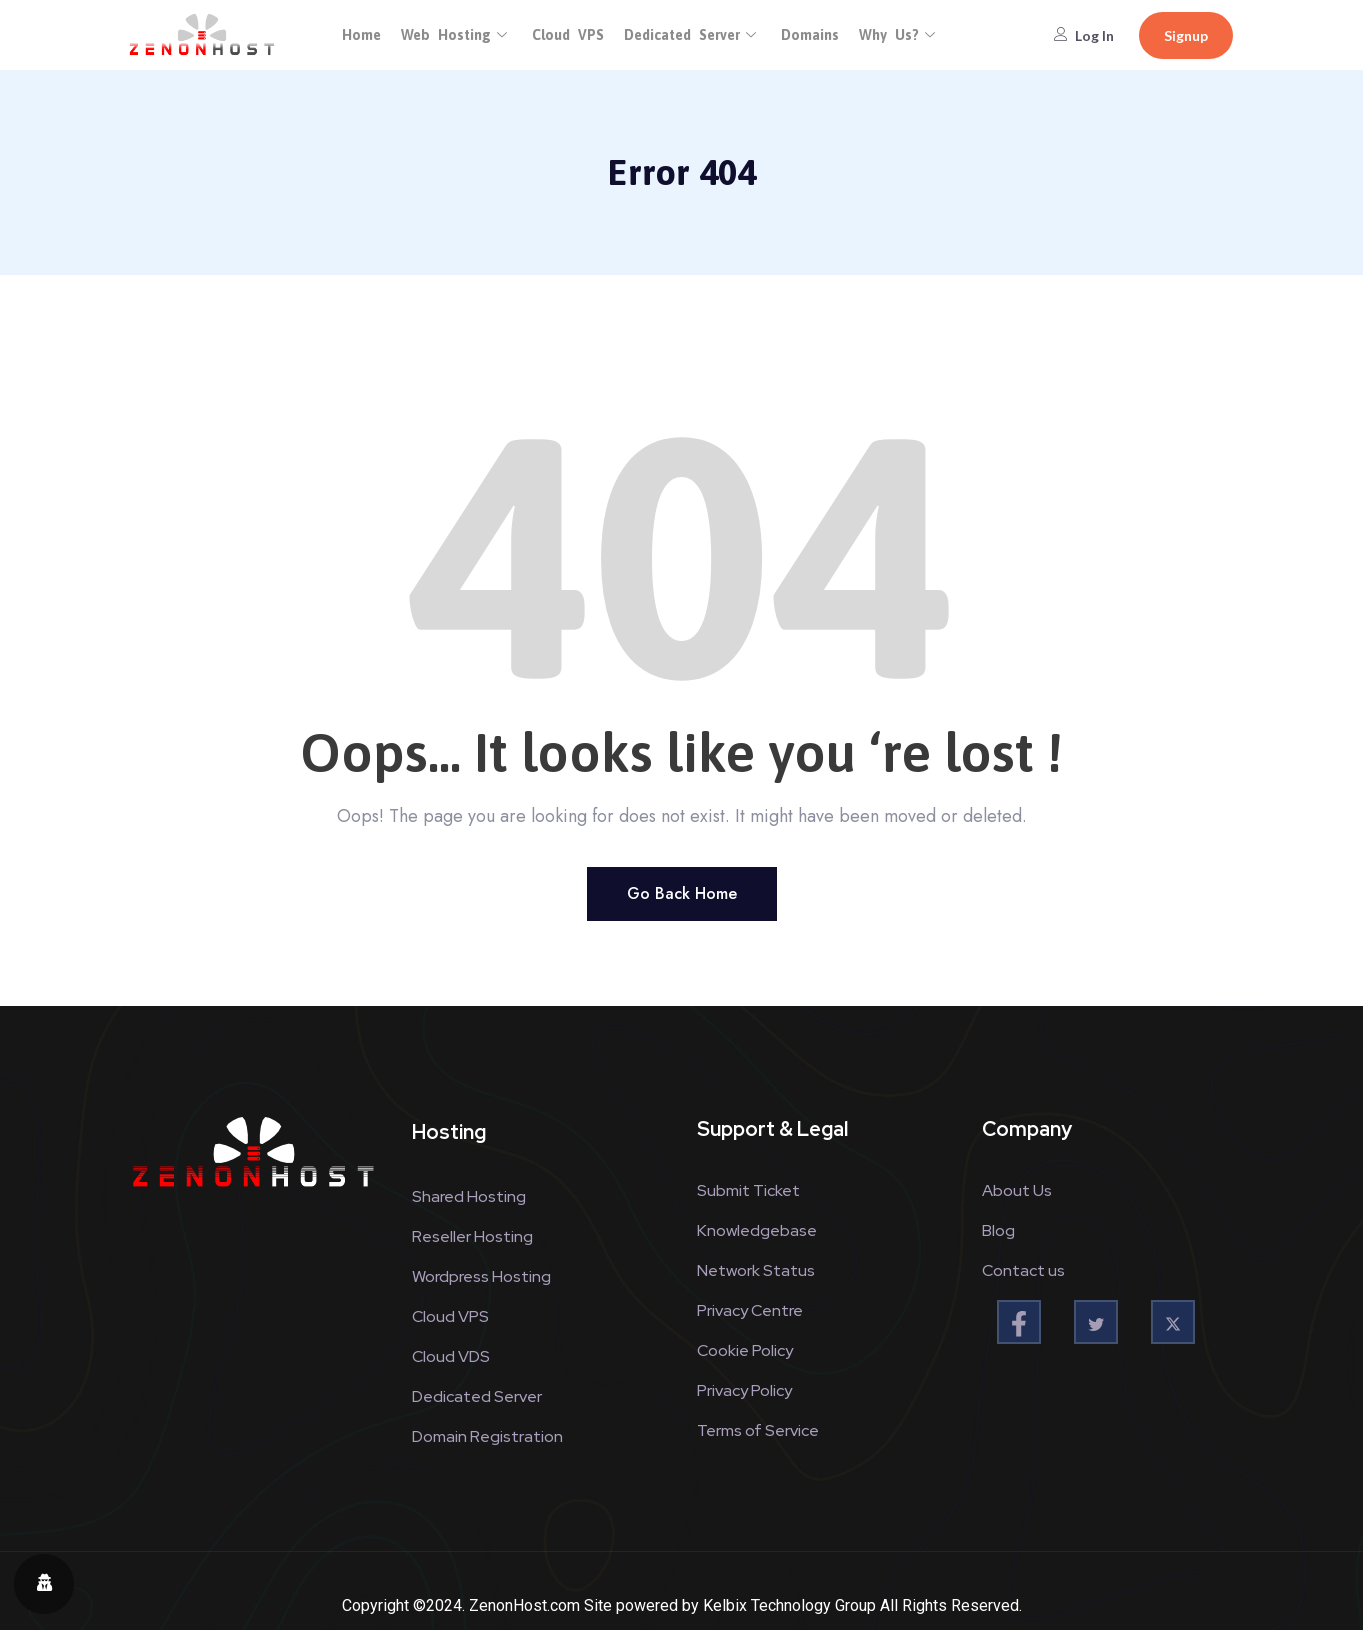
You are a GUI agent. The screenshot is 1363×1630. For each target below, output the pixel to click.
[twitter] (1096, 1322)
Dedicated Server (692, 35)
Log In (1084, 35)
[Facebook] (1019, 1322)
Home (361, 35)
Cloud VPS (568, 35)
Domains (810, 35)
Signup (1186, 35)
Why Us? (899, 35)
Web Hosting (456, 35)
